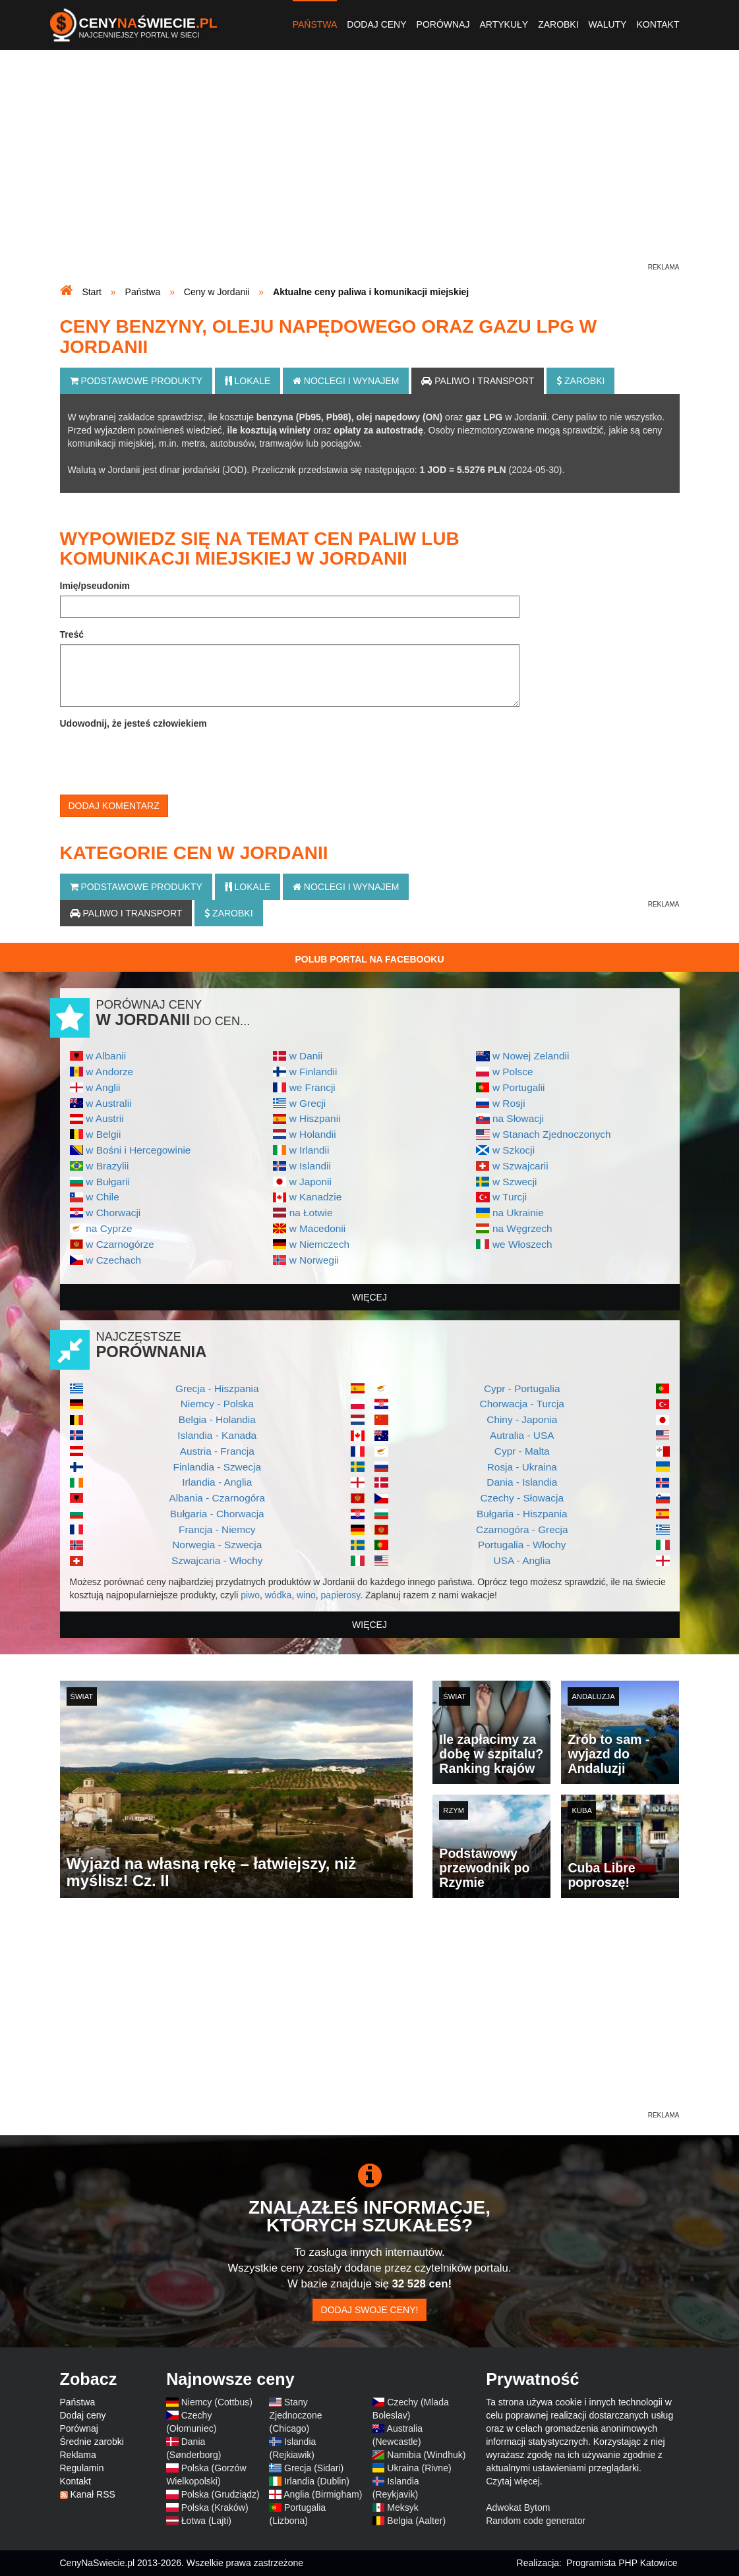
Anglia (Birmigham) (322, 2494)
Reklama (78, 2455)
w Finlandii (313, 1071)
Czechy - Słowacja (522, 1497)
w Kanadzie (315, 1196)
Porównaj (443, 24)
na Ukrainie (518, 1212)
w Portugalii (518, 1087)
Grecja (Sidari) (313, 2468)
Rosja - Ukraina (522, 1466)
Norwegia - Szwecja (217, 1544)
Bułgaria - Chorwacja (217, 1513)
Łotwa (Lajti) (206, 2520)
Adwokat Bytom (518, 2507)
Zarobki (558, 24)
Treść (72, 634)
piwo (250, 1595)
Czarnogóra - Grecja (522, 1529)
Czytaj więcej (513, 2481)
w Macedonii (317, 1228)
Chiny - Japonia (522, 1419)
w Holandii (312, 1134)
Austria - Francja (217, 1451)
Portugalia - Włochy (522, 1544)
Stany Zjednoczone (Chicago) (295, 2415)
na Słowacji (518, 1118)
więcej (369, 1297)
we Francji (312, 1087)
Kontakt (657, 24)
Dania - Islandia (522, 1482)
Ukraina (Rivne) (419, 2468)
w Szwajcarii (520, 1165)
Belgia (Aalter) (416, 2520)
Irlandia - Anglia (217, 1482)
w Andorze (109, 1071)
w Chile (102, 1196)
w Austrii (104, 1118)
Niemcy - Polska (217, 1403)
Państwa (315, 24)
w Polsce (512, 1071)
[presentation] (160, 759)
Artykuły (503, 24)
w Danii (305, 1055)
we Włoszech (522, 1244)
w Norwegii (314, 1260)
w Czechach (113, 1260)
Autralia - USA (522, 1435)
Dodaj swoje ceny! (370, 2310)
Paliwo (477, 381)
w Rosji (508, 1103)
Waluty (608, 24)
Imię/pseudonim (95, 585)
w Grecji (307, 1103)
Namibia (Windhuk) (426, 2455)
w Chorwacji (113, 1212)
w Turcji (509, 1196)
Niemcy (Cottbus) (216, 2402)
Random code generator (535, 2520)
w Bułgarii (108, 1181)
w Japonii (310, 1181)
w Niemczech (319, 1244)
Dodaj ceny (376, 24)
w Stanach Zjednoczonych (551, 1134)
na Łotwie (311, 1212)
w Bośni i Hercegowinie (138, 1150)
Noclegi (346, 381)
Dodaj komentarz (114, 805)
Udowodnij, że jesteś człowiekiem (133, 723)
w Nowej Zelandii (530, 1055)
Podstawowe (136, 381)
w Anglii (103, 1087)
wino (306, 1595)
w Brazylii (107, 1165)
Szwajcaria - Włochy (217, 1560)
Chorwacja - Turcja (522, 1403)
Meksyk (402, 2507)
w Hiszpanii (315, 1118)
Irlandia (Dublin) (316, 2481)
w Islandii (310, 1165)
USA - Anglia (522, 1560)
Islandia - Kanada (216, 1435)
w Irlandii (309, 1150)
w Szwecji (514, 1181)
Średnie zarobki (92, 2441)
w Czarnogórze (120, 1244)
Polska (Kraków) (215, 2507)
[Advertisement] (370, 168)
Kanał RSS (92, 2494)
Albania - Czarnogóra (217, 1497)
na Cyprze (109, 1228)
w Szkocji (513, 1150)
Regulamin (82, 2468)
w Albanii (106, 1055)
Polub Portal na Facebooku (369, 959)
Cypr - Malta (522, 1451)
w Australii (108, 1103)
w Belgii (103, 1134)
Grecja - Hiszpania (217, 1388)
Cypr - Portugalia (522, 1388)
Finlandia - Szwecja (217, 1466)
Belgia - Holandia (217, 1419)
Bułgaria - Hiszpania (522, 1513)
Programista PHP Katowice (622, 2563)
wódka (278, 1595)
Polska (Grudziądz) (220, 2494)
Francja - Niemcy (217, 1529)
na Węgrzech (522, 1228)
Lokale (247, 381)
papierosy (341, 1595)
